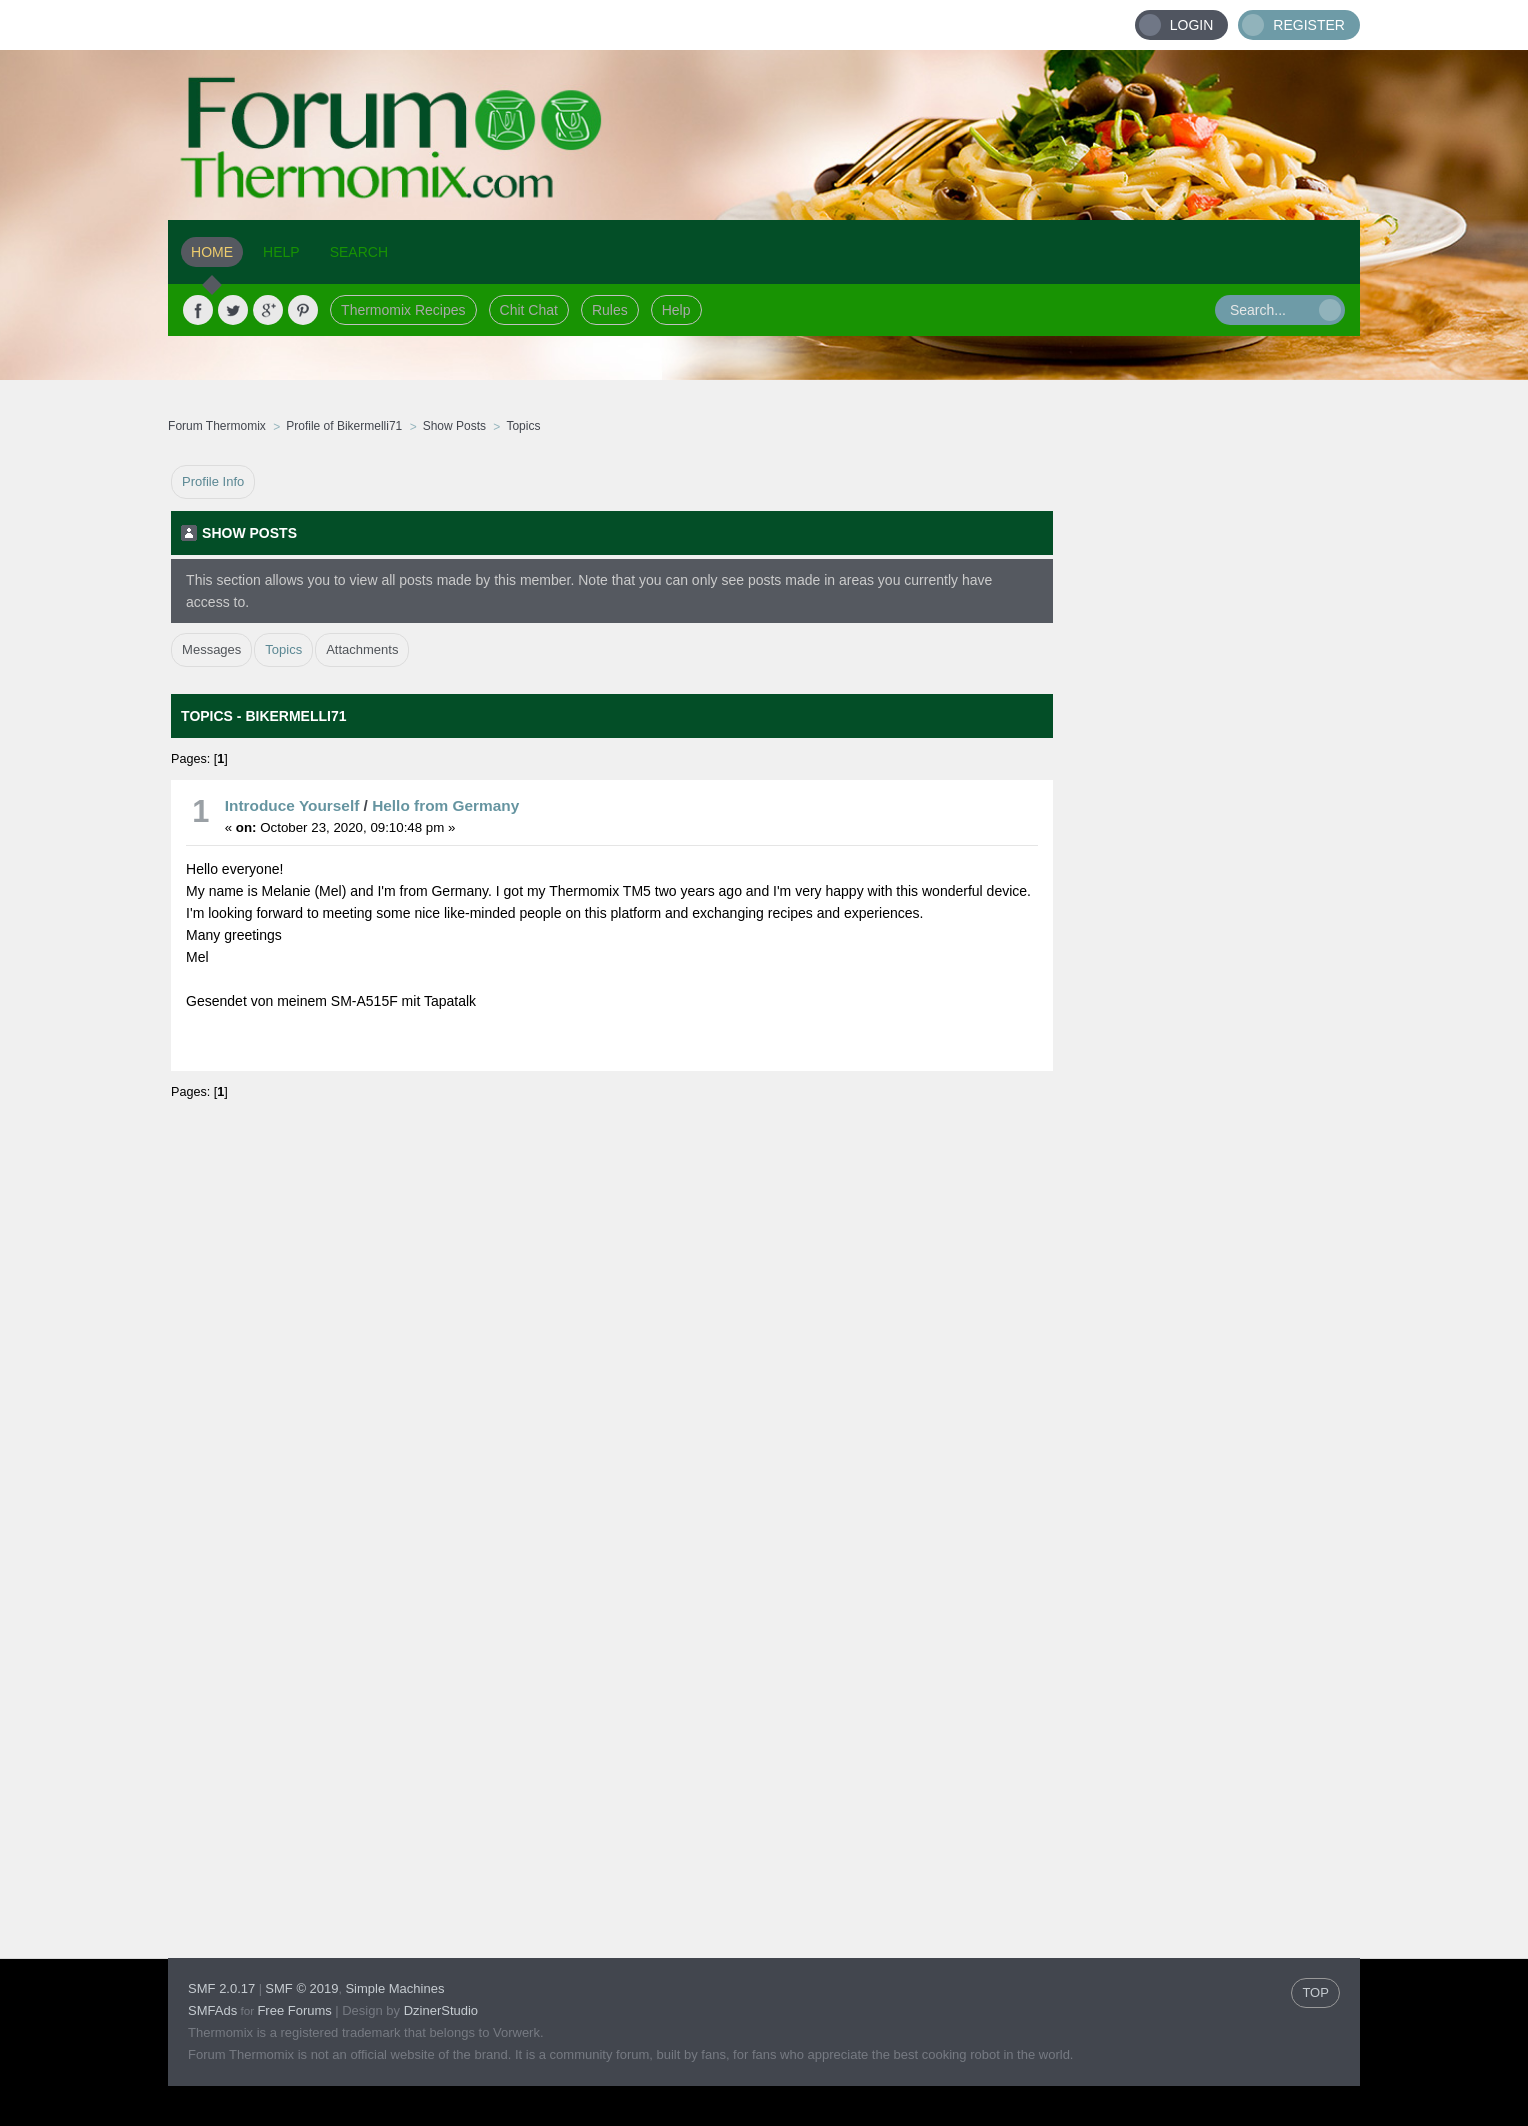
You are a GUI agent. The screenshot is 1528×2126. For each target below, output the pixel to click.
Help (676, 310)
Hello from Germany (445, 805)
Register (1309, 25)
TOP (1315, 1992)
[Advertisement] (1207, 765)
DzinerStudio (441, 2010)
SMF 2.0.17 (221, 1988)
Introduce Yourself (292, 805)
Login (1192, 25)
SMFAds (212, 2010)
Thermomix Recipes (403, 310)
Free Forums (294, 2010)
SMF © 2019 (301, 1988)
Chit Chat (529, 310)
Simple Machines (394, 1988)
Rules (610, 310)
